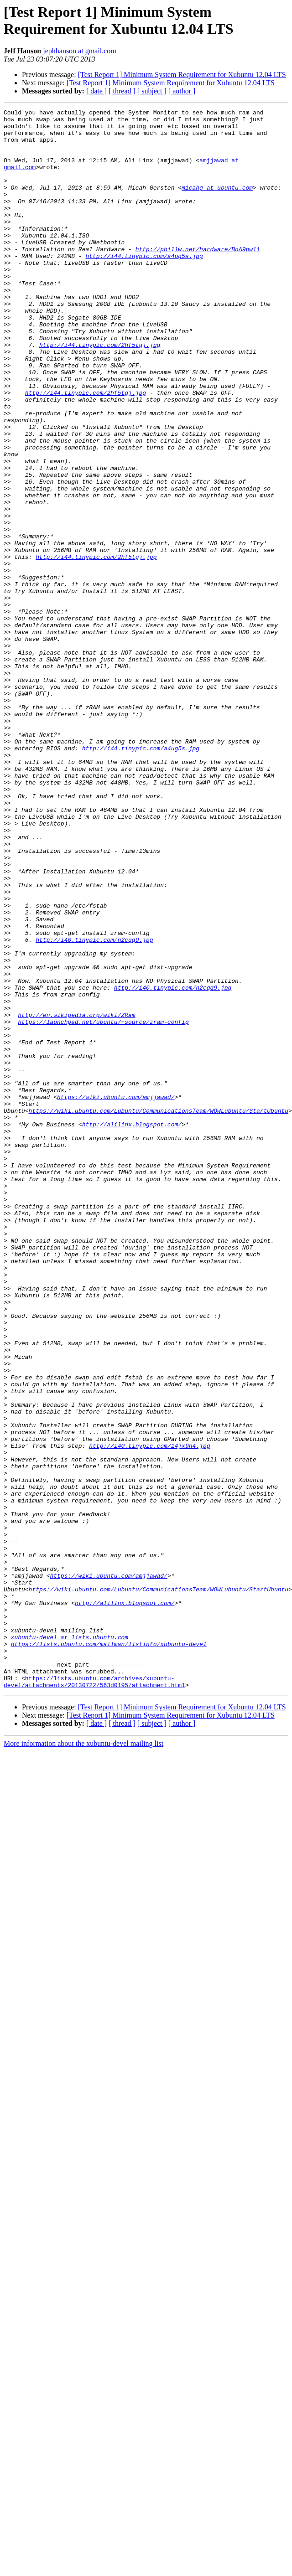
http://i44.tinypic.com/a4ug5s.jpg (144, 286)
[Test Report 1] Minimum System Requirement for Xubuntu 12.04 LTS (182, 74)
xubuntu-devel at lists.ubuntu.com (69, 1919)
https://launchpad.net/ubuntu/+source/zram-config (103, 1180)
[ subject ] (152, 91)
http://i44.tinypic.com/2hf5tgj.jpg (99, 392)
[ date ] (96, 91)
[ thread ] (122, 91)
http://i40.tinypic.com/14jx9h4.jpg (149, 1689)
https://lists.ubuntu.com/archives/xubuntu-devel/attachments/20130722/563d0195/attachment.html (94, 1972)
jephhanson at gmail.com (79, 51)
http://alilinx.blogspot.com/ (132, 1303)
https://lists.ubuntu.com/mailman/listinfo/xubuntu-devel (109, 1927)
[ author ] (182, 91)
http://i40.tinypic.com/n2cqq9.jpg (94, 1082)
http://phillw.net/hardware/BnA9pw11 (198, 278)
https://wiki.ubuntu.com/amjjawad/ (115, 1270)
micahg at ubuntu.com (217, 204)
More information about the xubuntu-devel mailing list (83, 2035)
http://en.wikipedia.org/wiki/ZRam (76, 1172)
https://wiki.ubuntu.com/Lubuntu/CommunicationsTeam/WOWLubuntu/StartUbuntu (158, 1287)
